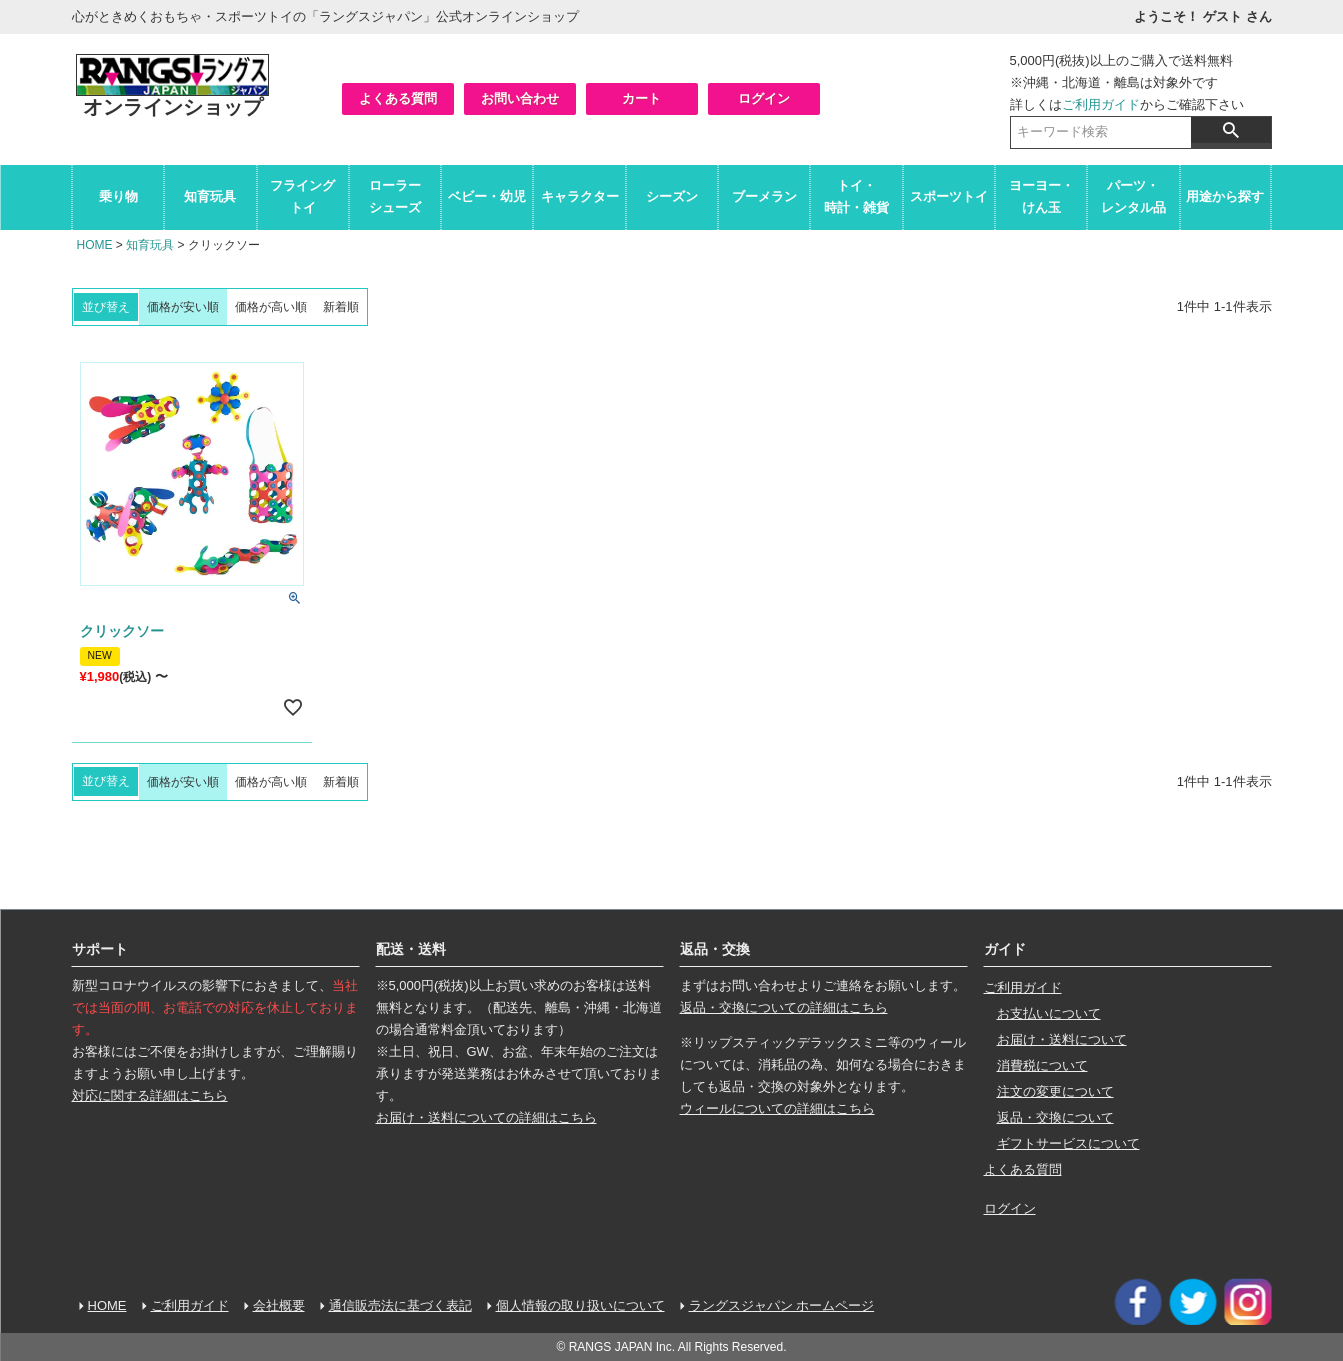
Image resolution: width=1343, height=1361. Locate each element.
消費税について (1042, 1065)
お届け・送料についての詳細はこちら (486, 1117)
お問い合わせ (520, 98)
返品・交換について (1055, 1117)
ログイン (764, 98)
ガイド (1005, 949)
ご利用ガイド (1101, 104)
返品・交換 (715, 949)
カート (641, 98)
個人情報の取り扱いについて (580, 1305)
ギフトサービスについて (1068, 1143)
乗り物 (118, 196)
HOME (95, 245)
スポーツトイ (949, 196)
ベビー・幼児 (487, 196)
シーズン (672, 196)
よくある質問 (398, 98)
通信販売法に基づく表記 (400, 1305)
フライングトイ (302, 196)
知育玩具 (210, 196)
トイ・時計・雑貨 (856, 196)
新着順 (341, 307)
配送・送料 (411, 949)
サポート (100, 949)
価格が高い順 (271, 307)
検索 (1231, 130)
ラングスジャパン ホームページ (782, 1305)
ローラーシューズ (395, 196)
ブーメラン (764, 196)
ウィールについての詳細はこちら (777, 1108)
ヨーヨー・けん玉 (1041, 196)
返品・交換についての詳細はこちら (784, 1007)
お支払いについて (1049, 1013)
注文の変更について (1055, 1091)
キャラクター (580, 196)
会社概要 (279, 1305)
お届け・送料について (1062, 1039)
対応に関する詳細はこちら (150, 1095)
